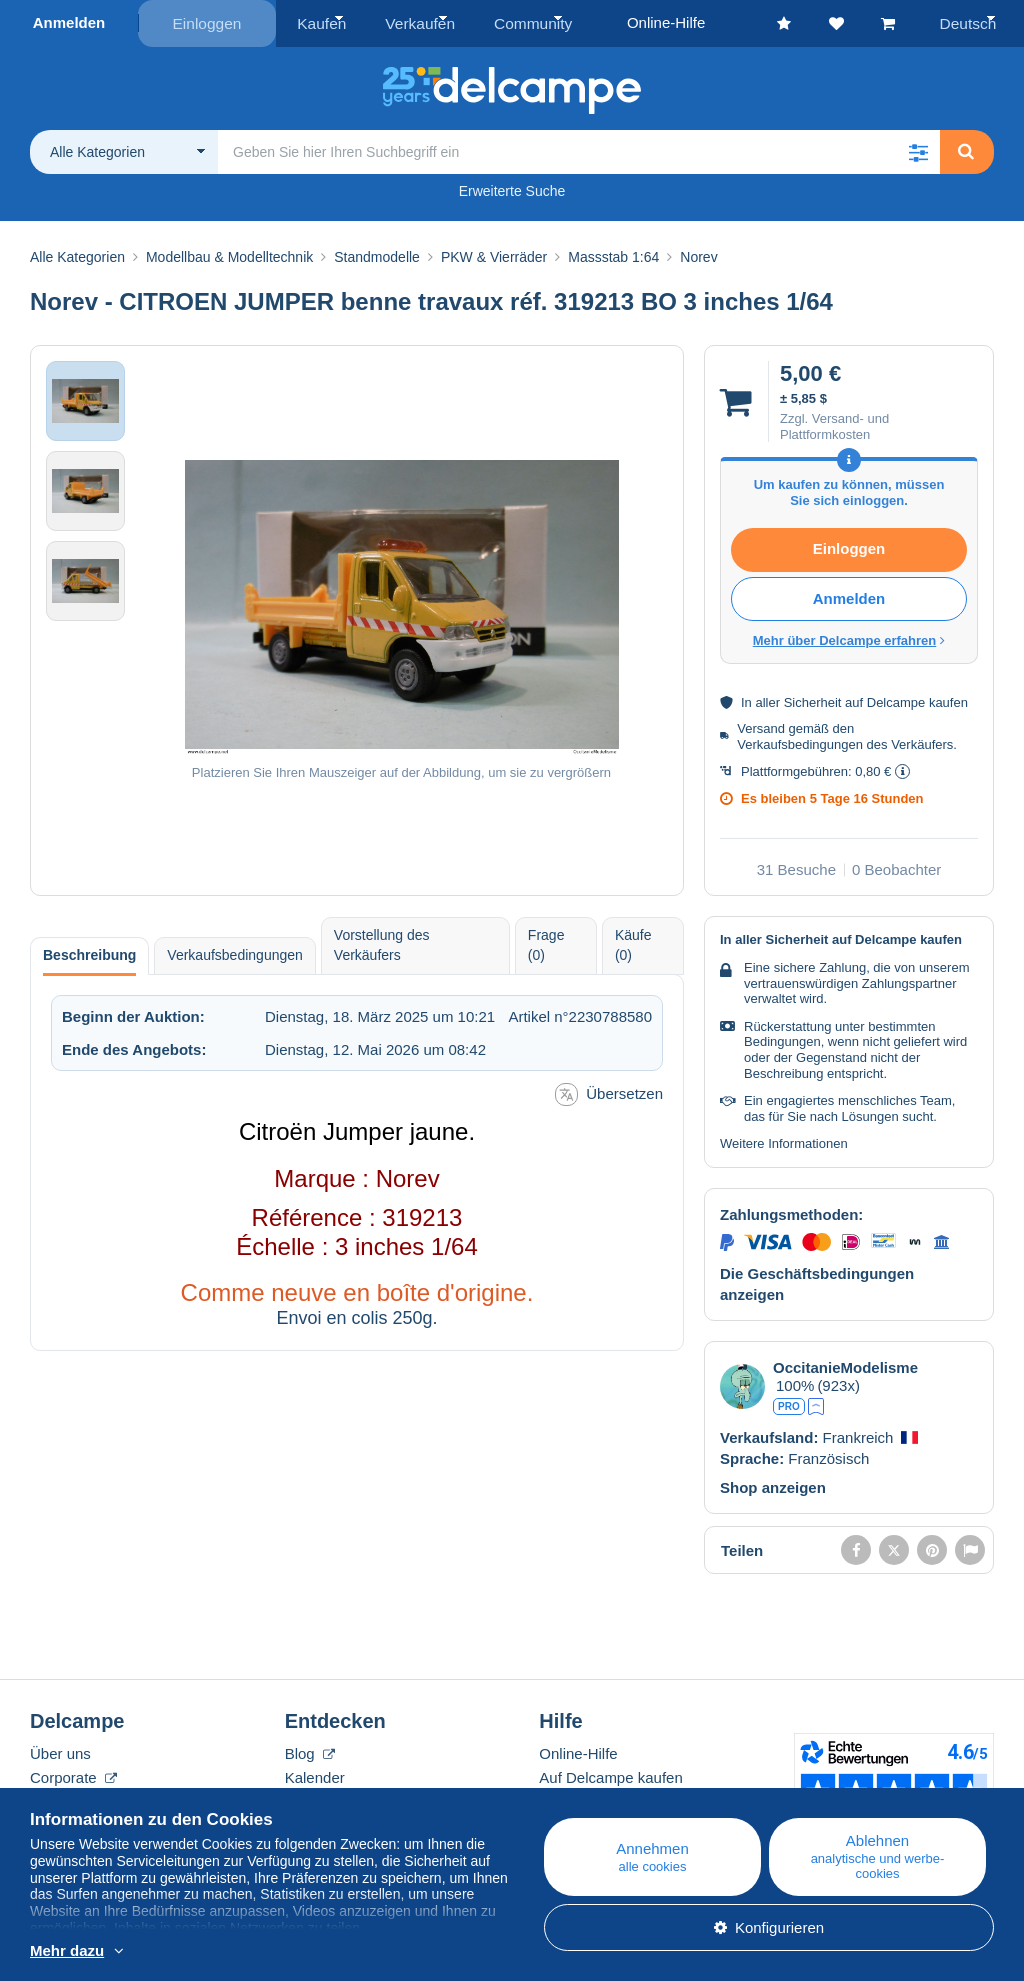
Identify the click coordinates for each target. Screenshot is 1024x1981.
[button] (918, 150)
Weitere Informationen (784, 1142)
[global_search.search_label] (579, 150)
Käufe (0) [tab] (633, 944)
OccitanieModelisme (845, 1365)
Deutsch (971, 22)
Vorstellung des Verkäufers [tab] (382, 944)
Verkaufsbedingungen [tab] (234, 954)
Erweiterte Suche (512, 189)
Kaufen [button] (320, 22)
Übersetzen (609, 1093)
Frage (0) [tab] (546, 944)
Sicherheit (813, 701)
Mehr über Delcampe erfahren (849, 639)
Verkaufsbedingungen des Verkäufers (845, 742)
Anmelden (69, 22)
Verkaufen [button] (413, 22)
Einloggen (207, 22)
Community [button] (519, 22)
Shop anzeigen (773, 1485)
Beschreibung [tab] (89, 954)
